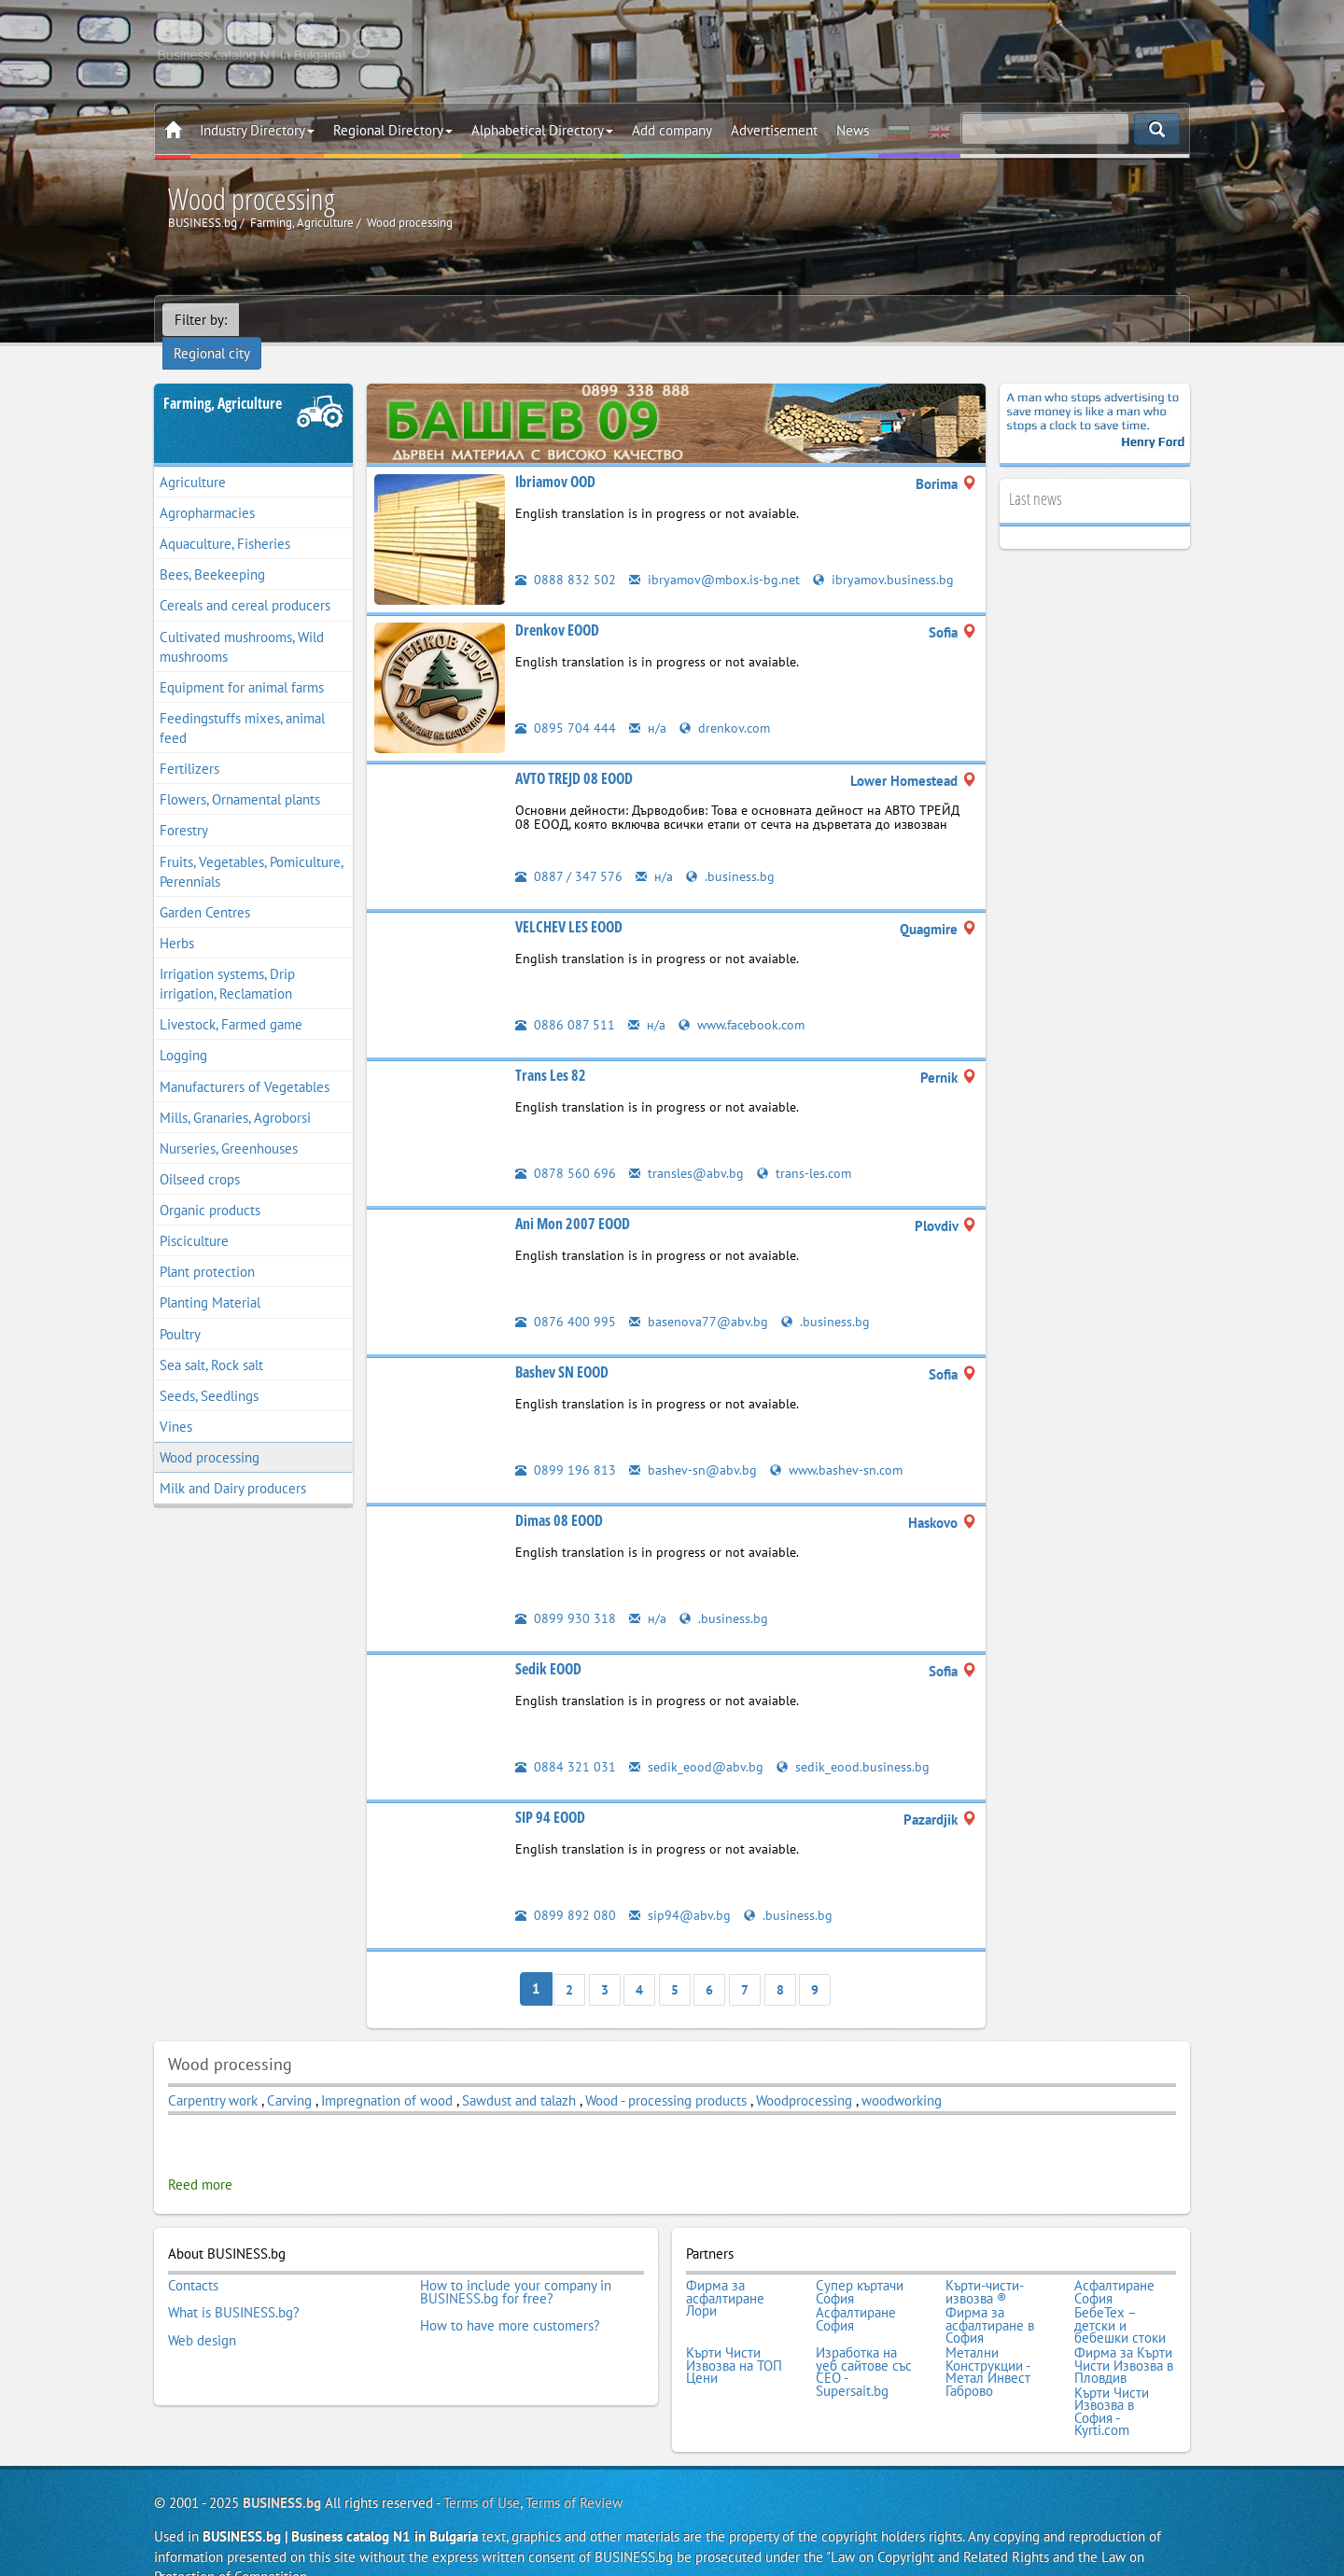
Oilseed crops (200, 1155)
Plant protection (207, 1247)
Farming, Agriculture (222, 379)
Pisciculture (194, 1216)
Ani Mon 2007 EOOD (572, 1199)
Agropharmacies (207, 488)
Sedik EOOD (548, 1644)
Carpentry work (213, 2075)
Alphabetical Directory (542, 130)
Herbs (177, 919)
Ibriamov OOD (555, 457)
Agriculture (193, 458)
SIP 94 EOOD (550, 1793)
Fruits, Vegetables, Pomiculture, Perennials (251, 847)
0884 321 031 (565, 1742)
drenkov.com (726, 703)
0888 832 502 (565, 555)
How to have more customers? (510, 2296)
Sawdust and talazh (521, 2075)
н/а (647, 703)
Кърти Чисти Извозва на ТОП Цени (734, 2335)
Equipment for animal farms (242, 663)
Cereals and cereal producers (245, 582)
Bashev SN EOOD (562, 1347)
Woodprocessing (806, 2075)
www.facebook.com (745, 1000)
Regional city (289, 320)
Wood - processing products (666, 2075)
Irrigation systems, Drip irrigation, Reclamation (227, 959)
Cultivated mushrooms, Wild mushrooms (242, 622)
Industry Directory (257, 130)
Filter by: (201, 320)
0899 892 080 (565, 1890)
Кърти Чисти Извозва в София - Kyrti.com (1111, 2378)
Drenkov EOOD (557, 605)
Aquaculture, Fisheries (225, 519)
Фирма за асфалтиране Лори (725, 2271)
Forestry (184, 807)
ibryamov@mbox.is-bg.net (717, 555)
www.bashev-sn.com (841, 1445)
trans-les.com (807, 1148)
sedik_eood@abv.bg (697, 1742)
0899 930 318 (565, 1594)
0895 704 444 (565, 703)
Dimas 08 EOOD (559, 1496)
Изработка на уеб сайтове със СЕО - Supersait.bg (864, 2341)
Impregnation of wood (387, 2075)
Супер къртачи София (859, 2264)
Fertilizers (189, 744)
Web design (202, 2309)
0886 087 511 (565, 1000)
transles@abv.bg (687, 1148)
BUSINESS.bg (282, 2468)
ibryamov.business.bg (889, 555)
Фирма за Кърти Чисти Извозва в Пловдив (1123, 2335)
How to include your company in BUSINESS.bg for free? (515, 2264)
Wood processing (209, 1433)
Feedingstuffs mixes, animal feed (242, 703)
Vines (176, 1402)
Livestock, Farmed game (231, 1000)
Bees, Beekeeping (212, 550)
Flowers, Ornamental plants (240, 775)
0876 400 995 (565, 1297)
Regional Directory (393, 130)
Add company (672, 130)
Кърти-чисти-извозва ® (984, 2264)
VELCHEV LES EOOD (569, 902)
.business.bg (731, 852)
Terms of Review (574, 2468)
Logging (183, 1032)
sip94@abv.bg (680, 1890)
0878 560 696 (565, 1148)
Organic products (210, 1186)
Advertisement (774, 130)
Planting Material (210, 1279)
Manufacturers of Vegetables (244, 1062)
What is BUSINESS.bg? (234, 2283)
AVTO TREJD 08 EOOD (574, 754)
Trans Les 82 (550, 1051)
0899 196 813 (565, 1445)
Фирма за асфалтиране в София (989, 2296)
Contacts (193, 2258)
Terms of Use (481, 2468)
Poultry (180, 1310)
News (852, 130)
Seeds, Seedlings (209, 1371)
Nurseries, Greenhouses (229, 1124)
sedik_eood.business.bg (857, 1742)
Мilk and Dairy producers (233, 1464)
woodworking (901, 2075)
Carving (291, 2075)
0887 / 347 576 (569, 852)
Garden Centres (205, 888)
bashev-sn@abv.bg (694, 1445)
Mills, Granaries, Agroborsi (235, 1093)
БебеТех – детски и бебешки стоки (1120, 2296)
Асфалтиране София (1114, 2264)
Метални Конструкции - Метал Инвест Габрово (987, 2341)
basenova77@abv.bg (699, 1297)
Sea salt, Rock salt (211, 1341)
